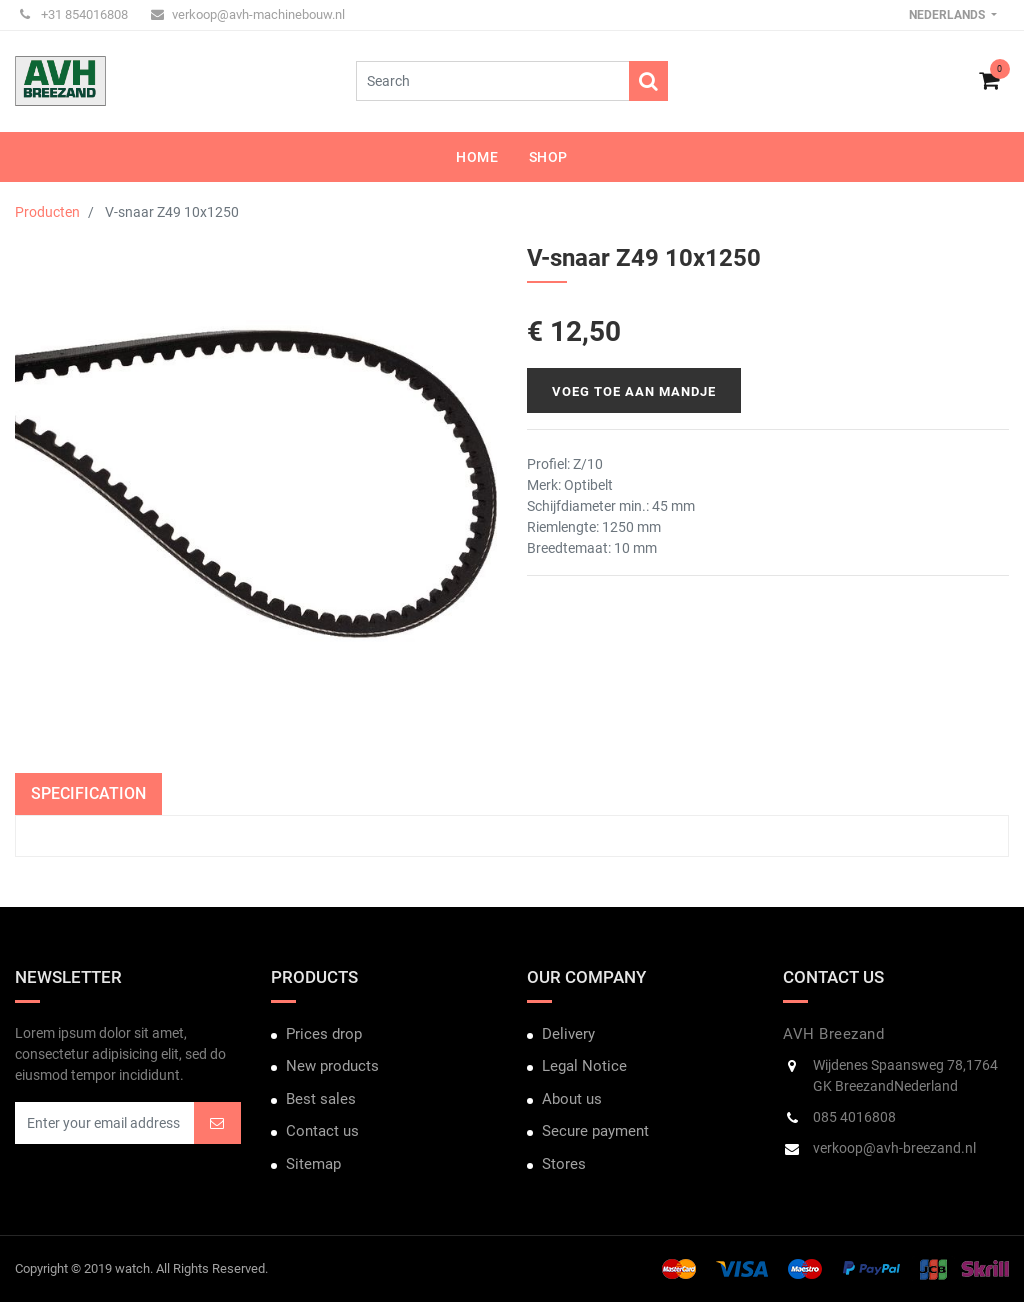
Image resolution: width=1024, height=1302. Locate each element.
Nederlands (948, 15)
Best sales (321, 1099)
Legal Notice (584, 1066)
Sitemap (313, 1164)
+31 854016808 (74, 14)
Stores (564, 1164)
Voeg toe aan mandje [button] (634, 391)
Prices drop (324, 1034)
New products (332, 1066)
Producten (47, 212)
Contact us (322, 1131)
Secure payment (595, 1131)
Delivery (568, 1034)
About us (572, 1099)
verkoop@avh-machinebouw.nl (248, 14)
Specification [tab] (88, 793)
